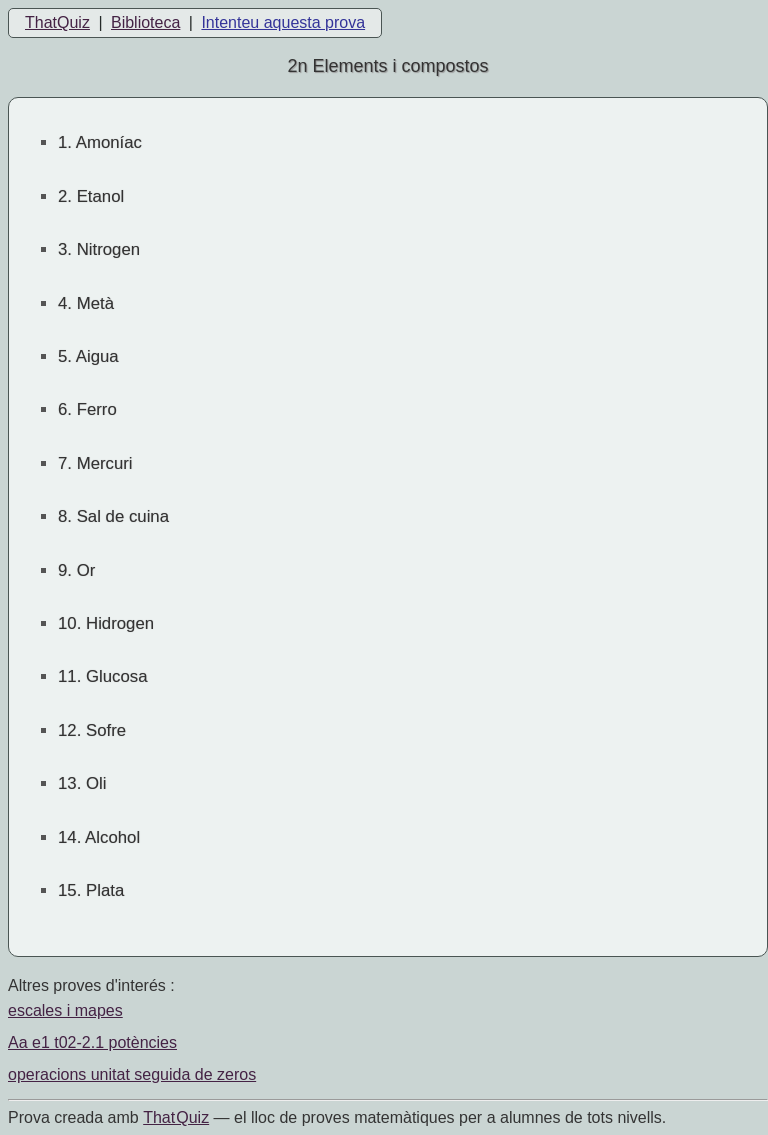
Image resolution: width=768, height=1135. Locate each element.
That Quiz (176, 1117)
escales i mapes (65, 1010)
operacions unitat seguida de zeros (132, 1074)
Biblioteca (145, 22)
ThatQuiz (57, 22)
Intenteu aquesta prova (283, 22)
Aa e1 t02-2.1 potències (92, 1042)
